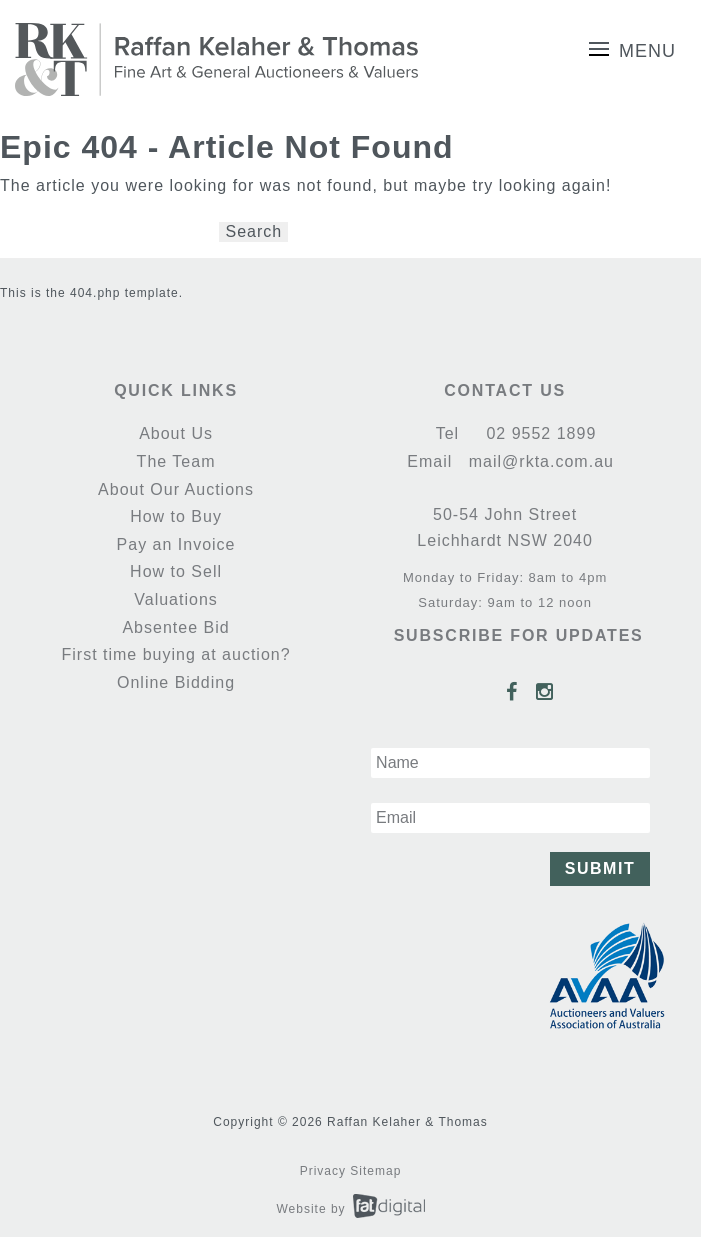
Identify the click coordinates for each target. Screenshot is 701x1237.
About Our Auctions (176, 489)
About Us (176, 433)
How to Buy (176, 516)
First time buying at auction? (175, 654)
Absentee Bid (175, 627)
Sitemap (375, 1171)
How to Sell (176, 571)
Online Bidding (176, 682)
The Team (176, 461)
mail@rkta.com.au (538, 461)
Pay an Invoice (176, 544)
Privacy (323, 1171)
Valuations (176, 599)
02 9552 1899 (538, 433)
